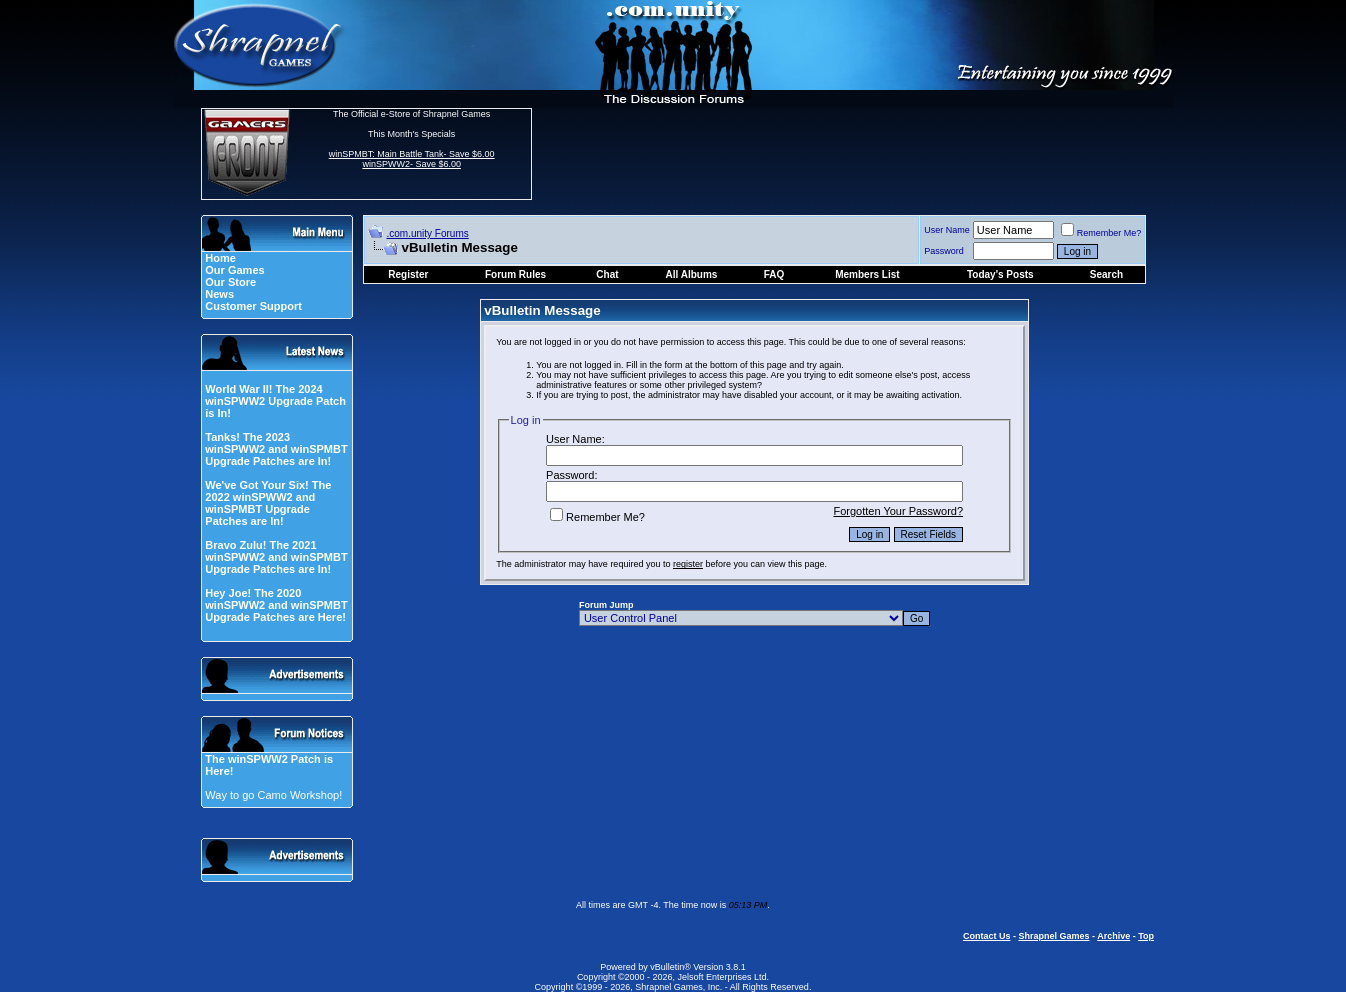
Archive (1113, 936)
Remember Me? (1101, 233)
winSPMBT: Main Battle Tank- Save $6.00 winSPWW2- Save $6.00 (412, 159)
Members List (867, 274)
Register (408, 274)
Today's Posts (1000, 274)
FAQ (774, 274)
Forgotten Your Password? (898, 511)
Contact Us (987, 936)
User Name (947, 230)
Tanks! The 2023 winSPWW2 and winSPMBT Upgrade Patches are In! (276, 449)
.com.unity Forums (428, 233)
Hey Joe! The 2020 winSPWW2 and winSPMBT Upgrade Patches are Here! (276, 605)
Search (1106, 274)
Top (1146, 936)
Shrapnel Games (1053, 936)
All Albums (692, 274)
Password (944, 251)
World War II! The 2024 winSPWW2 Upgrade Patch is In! (275, 401)
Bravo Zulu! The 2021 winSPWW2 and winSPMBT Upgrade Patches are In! (276, 557)
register (688, 564)
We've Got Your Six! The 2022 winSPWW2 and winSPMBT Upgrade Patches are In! (268, 503)
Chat (607, 274)
